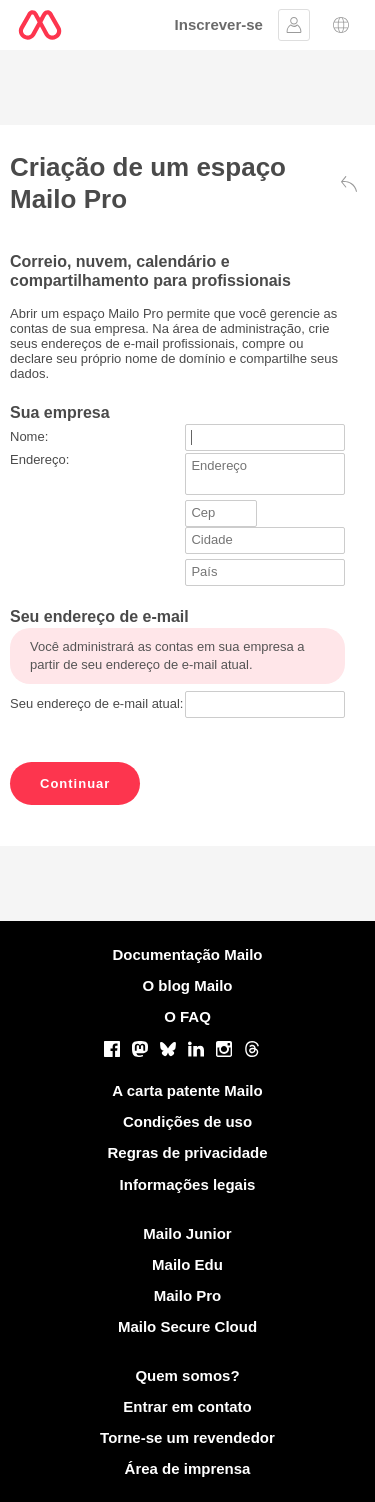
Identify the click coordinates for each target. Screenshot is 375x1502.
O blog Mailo (188, 985)
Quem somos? (187, 1375)
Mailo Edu (187, 1264)
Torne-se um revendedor (187, 1437)
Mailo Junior (187, 1233)
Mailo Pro (188, 1295)
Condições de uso (187, 1121)
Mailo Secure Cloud (187, 1326)
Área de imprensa (188, 1468)
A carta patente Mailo (187, 1090)
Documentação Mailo (187, 954)
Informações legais (188, 1184)
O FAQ (187, 1016)
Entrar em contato (187, 1406)
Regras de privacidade (187, 1152)
